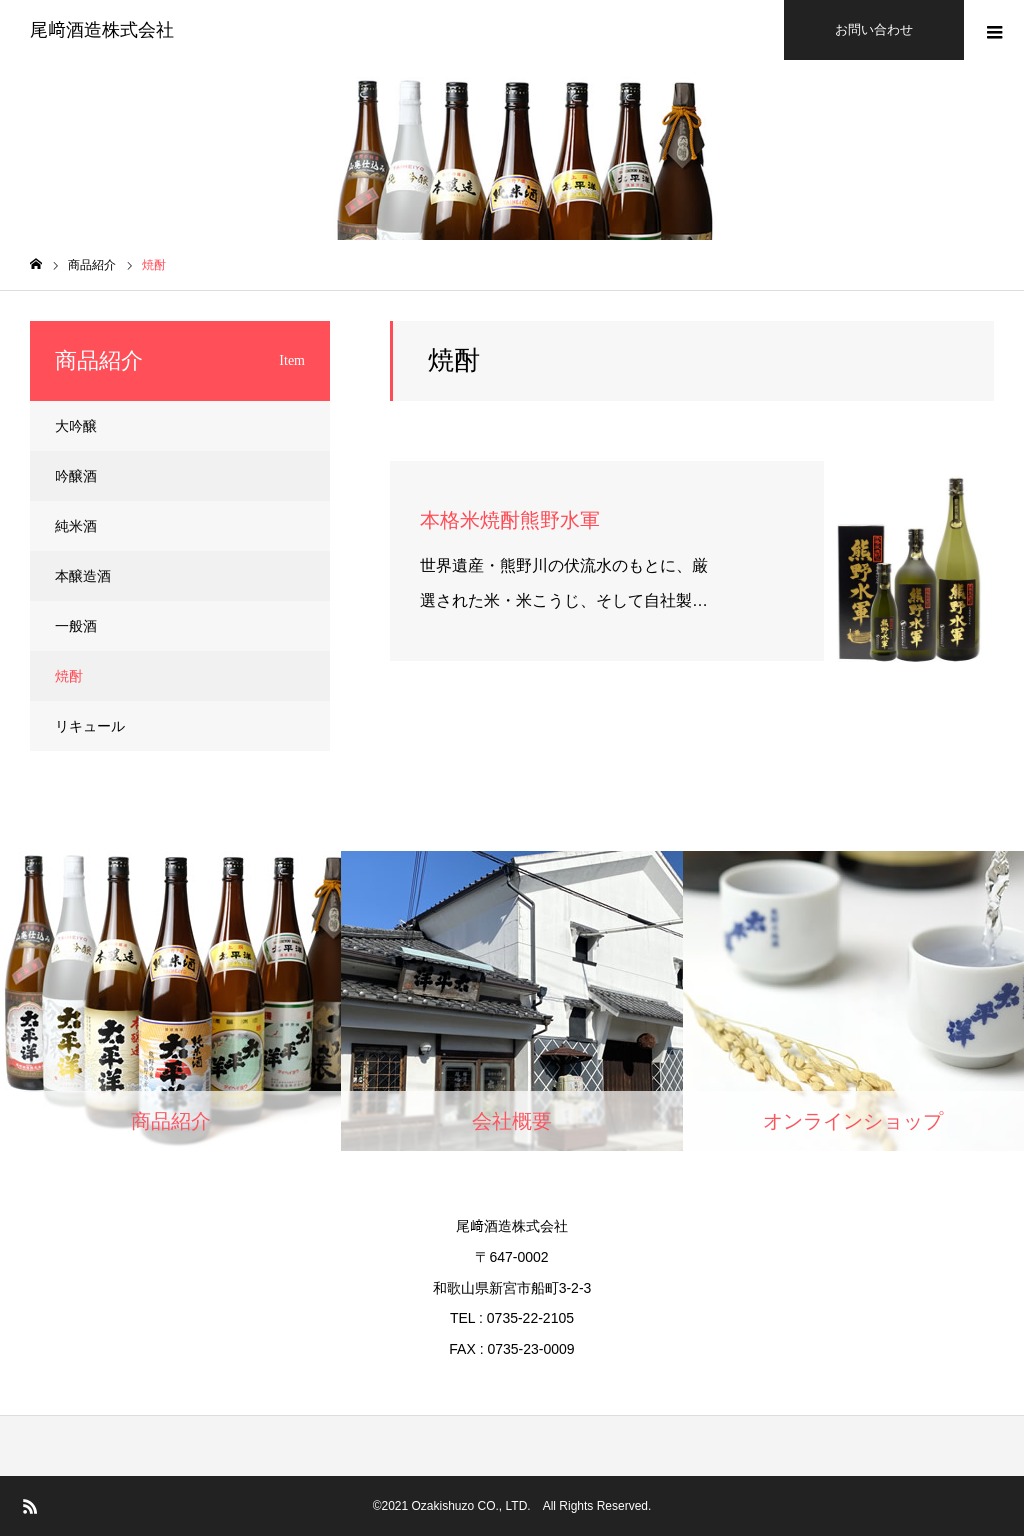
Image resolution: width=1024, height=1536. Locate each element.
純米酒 (76, 526)
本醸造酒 (83, 576)
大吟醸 (76, 426)
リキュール (90, 726)
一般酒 (76, 626)
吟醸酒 (76, 476)
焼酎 (69, 676)
